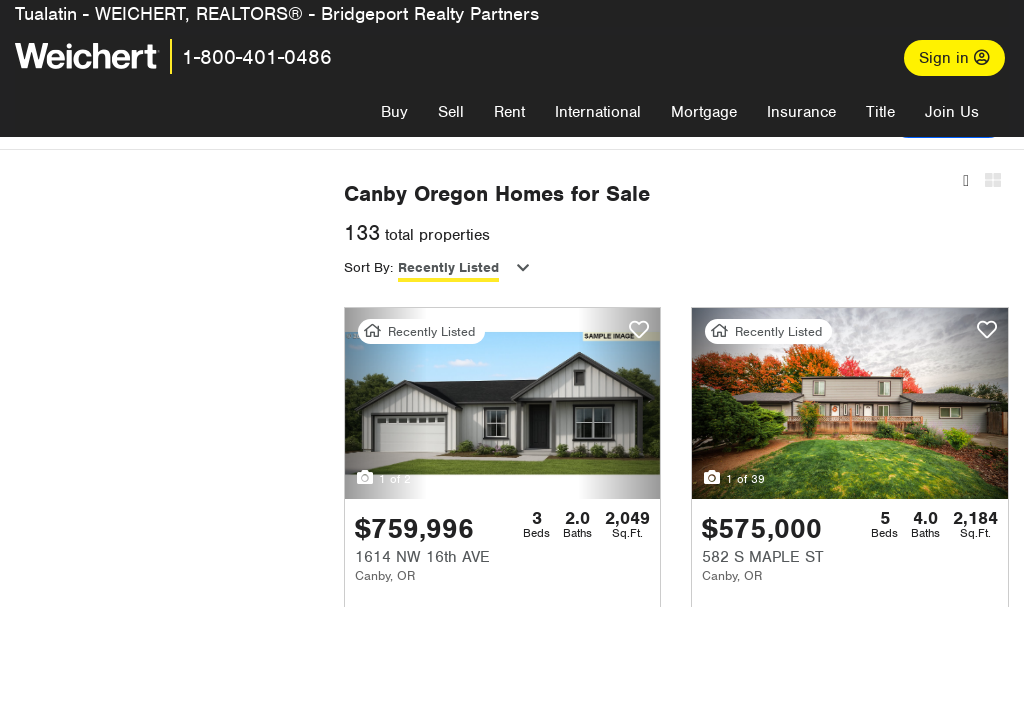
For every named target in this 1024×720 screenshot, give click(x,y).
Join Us (952, 112)
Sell (451, 112)
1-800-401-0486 (257, 57)
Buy (394, 112)
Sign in (954, 58)
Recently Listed (529, 267)
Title (880, 112)
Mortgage (704, 112)
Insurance (801, 112)
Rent (509, 112)
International (598, 112)
